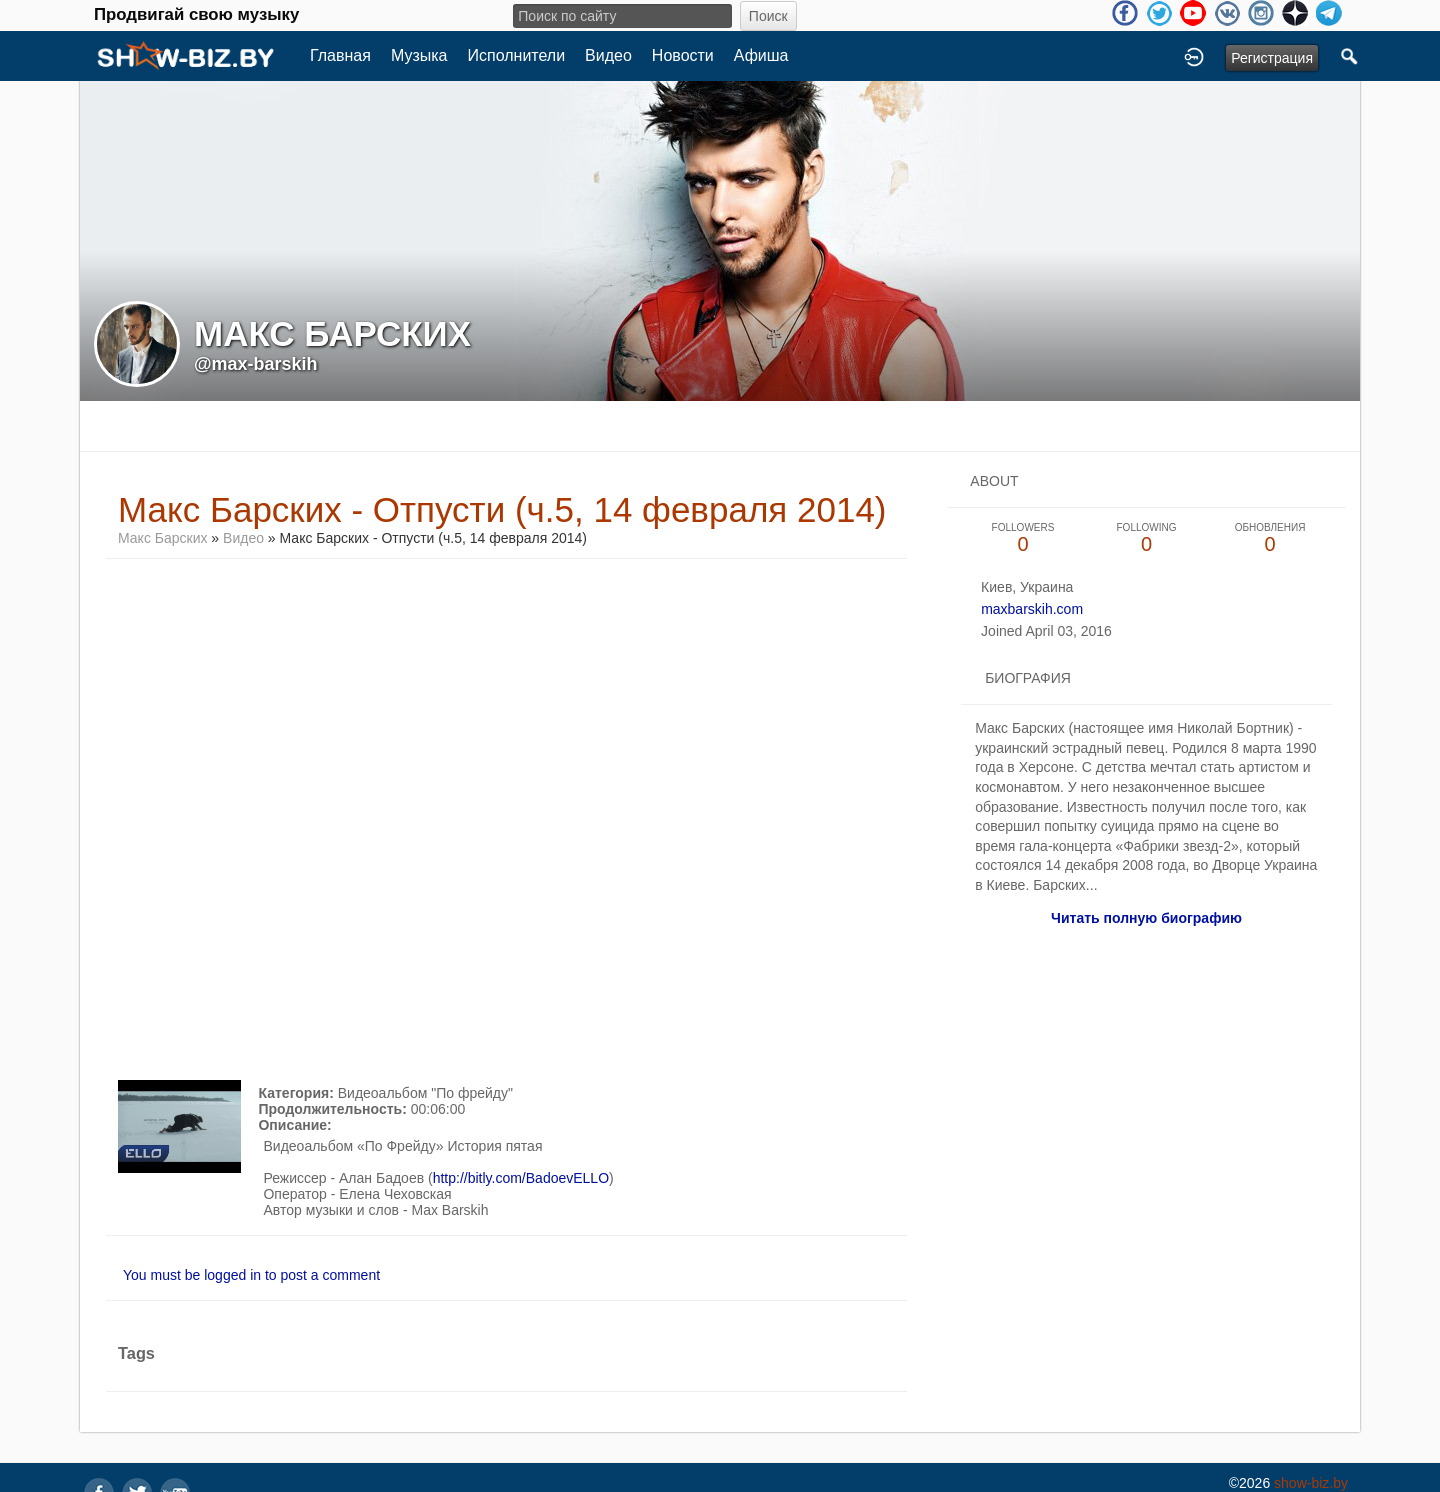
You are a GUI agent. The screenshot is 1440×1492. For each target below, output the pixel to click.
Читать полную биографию (1146, 918)
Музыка (419, 55)
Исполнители (517, 55)
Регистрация (1272, 58)
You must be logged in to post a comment (251, 1275)
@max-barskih (256, 364)
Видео (608, 55)
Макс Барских (162, 538)
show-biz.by (1311, 1483)
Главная (340, 55)
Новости (683, 55)
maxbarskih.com (1032, 609)
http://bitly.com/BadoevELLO (521, 1178)
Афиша (761, 55)
